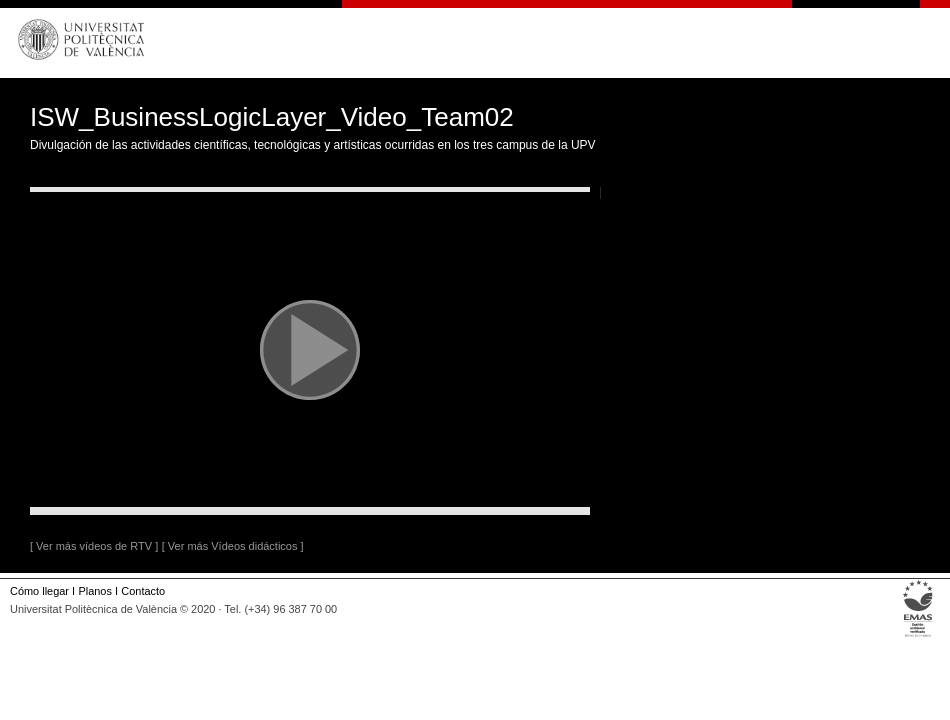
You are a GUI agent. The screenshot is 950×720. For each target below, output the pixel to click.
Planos (94, 591)
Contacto (143, 591)
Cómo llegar (39, 591)
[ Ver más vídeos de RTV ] (94, 546)
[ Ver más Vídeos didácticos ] (233, 546)
